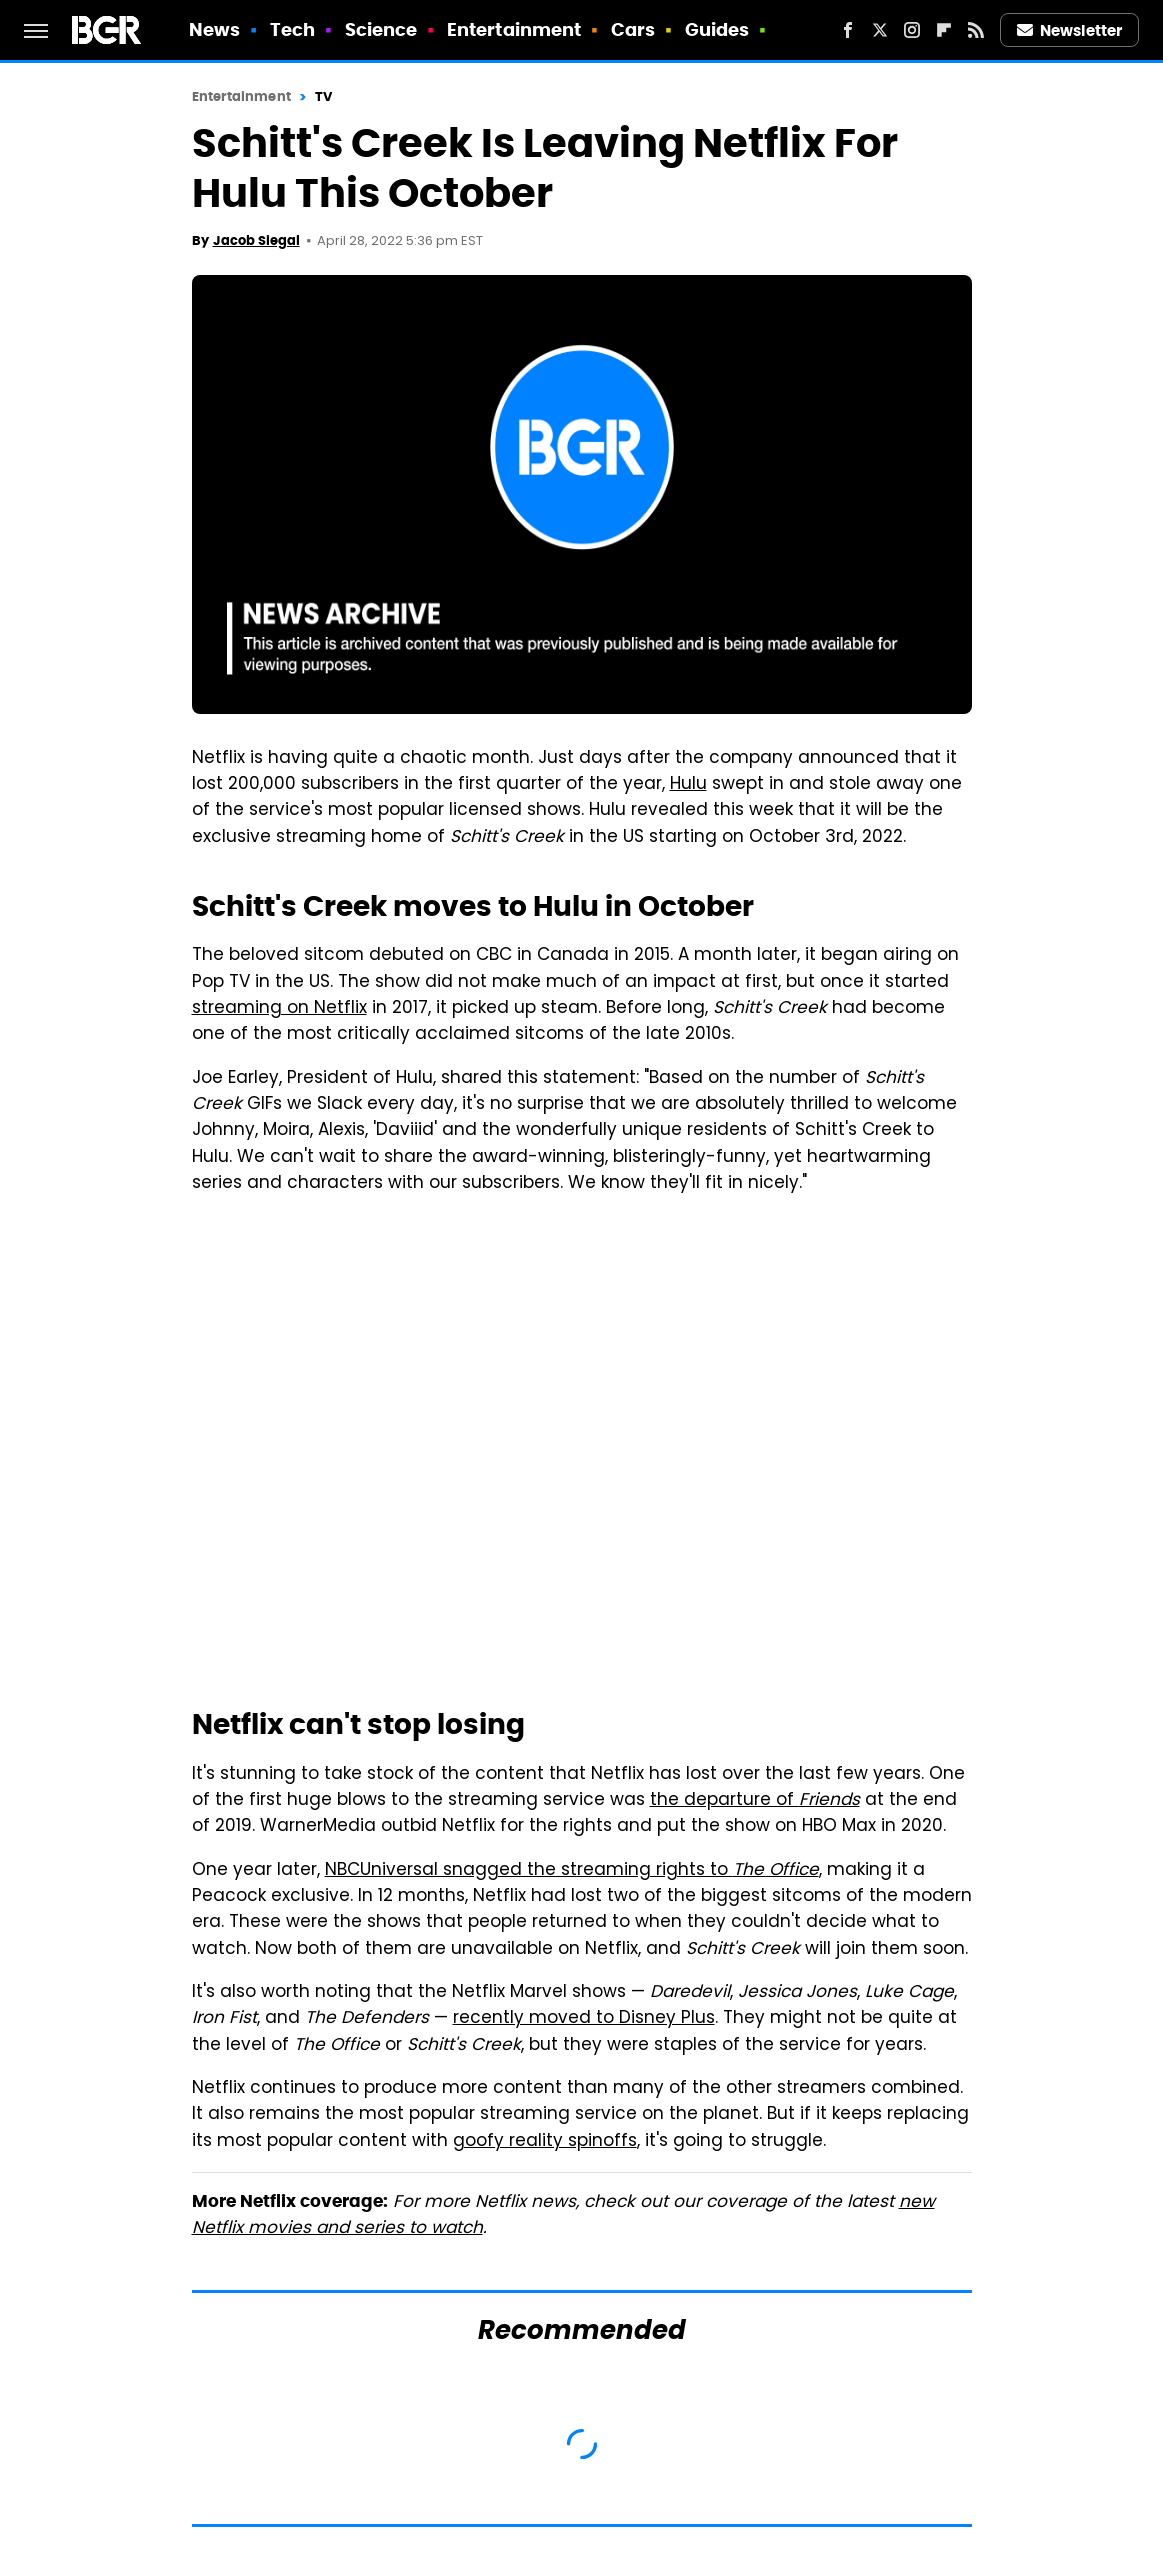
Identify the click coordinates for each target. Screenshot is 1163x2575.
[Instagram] (912, 30)
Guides (717, 29)
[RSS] (976, 30)
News (214, 29)
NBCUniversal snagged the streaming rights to (572, 1871)
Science (381, 29)
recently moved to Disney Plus (584, 2019)
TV (323, 96)
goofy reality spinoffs (545, 2142)
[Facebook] (848, 30)
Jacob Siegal (256, 240)
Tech (292, 29)
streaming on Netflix (279, 1009)
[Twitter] (880, 30)
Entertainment (514, 29)
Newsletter (1070, 30)
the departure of (755, 1801)
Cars (633, 29)
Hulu (688, 785)
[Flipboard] (944, 30)
